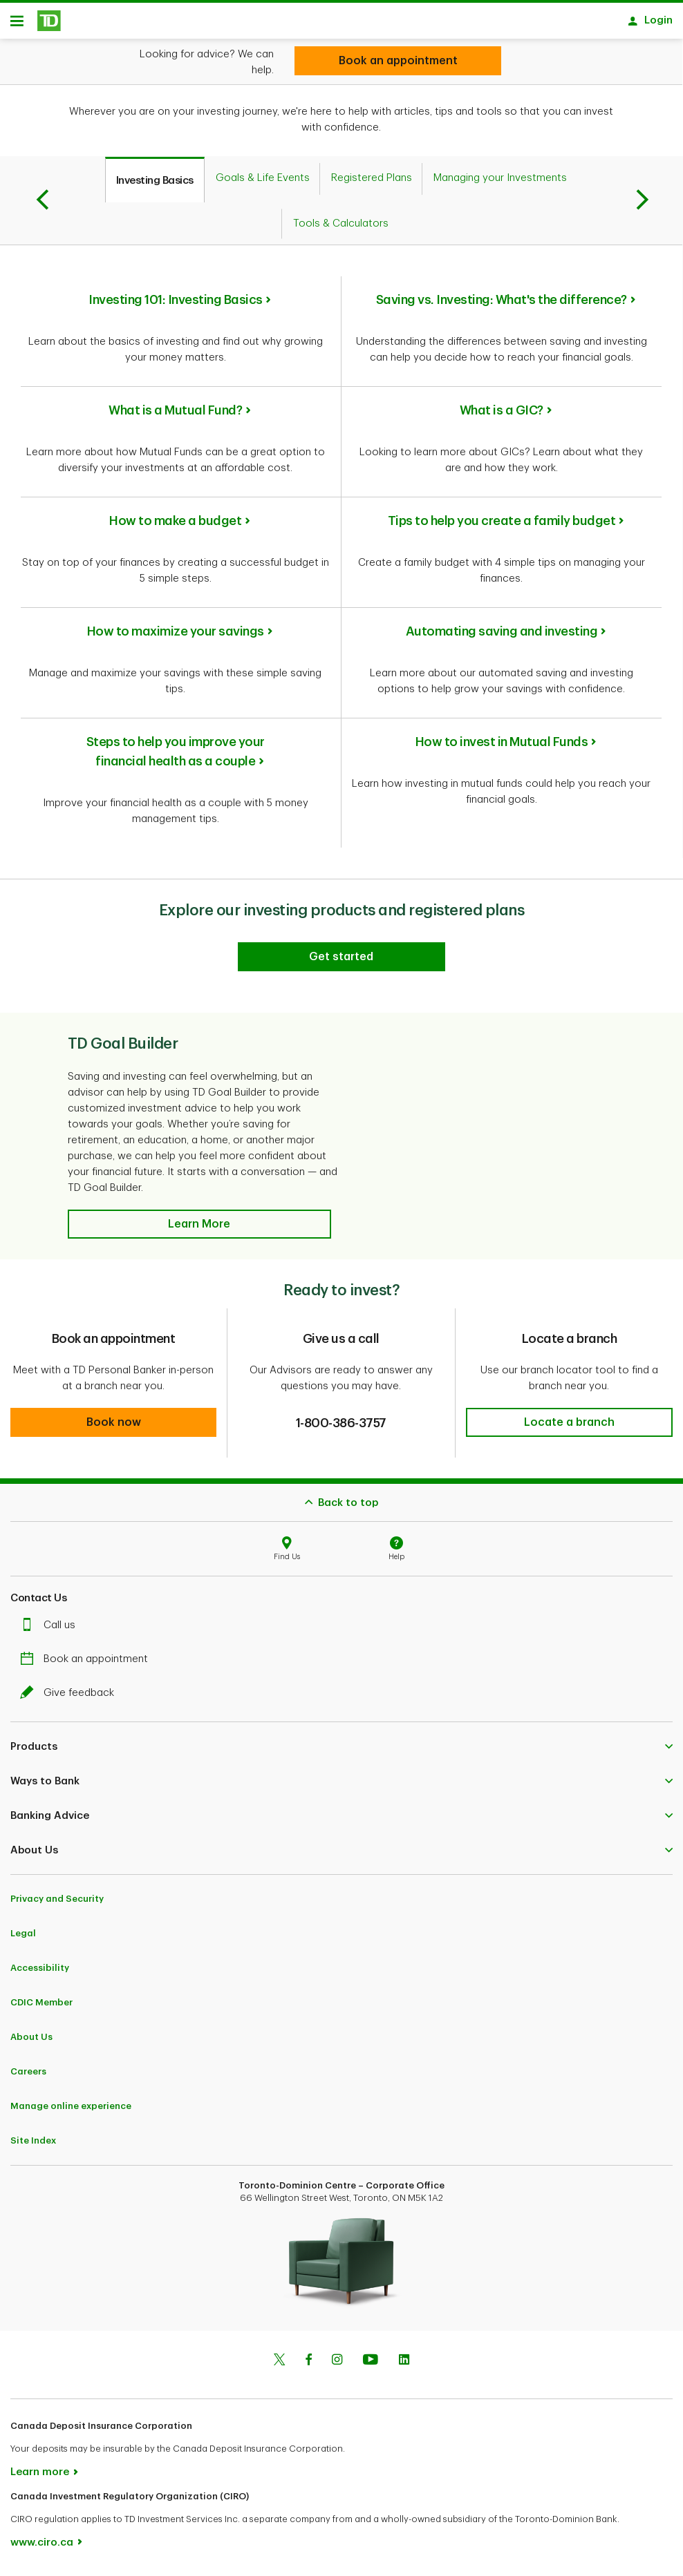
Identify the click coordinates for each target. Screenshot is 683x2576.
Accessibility (39, 1972)
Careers (28, 2076)
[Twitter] (279, 2366)
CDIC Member (41, 2007)
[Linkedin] (404, 2366)
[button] (199, 1228)
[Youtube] (370, 2366)
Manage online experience (70, 2110)
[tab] (155, 184)
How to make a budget (175, 525)
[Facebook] (308, 2366)
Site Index (33, 2145)
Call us (51, 1630)
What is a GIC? (501, 415)
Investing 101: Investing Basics (175, 304)
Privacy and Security (57, 1903)
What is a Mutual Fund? (175, 415)
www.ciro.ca (41, 2547)
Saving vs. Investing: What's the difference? (501, 304)
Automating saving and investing (502, 636)
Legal (23, 1938)
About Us (31, 2041)
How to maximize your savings (175, 636)
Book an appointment (87, 1664)
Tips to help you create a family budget (502, 525)
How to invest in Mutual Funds (501, 747)
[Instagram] (337, 2366)
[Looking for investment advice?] (397, 60)
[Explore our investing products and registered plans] (341, 961)
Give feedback (70, 1697)
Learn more (39, 2477)
